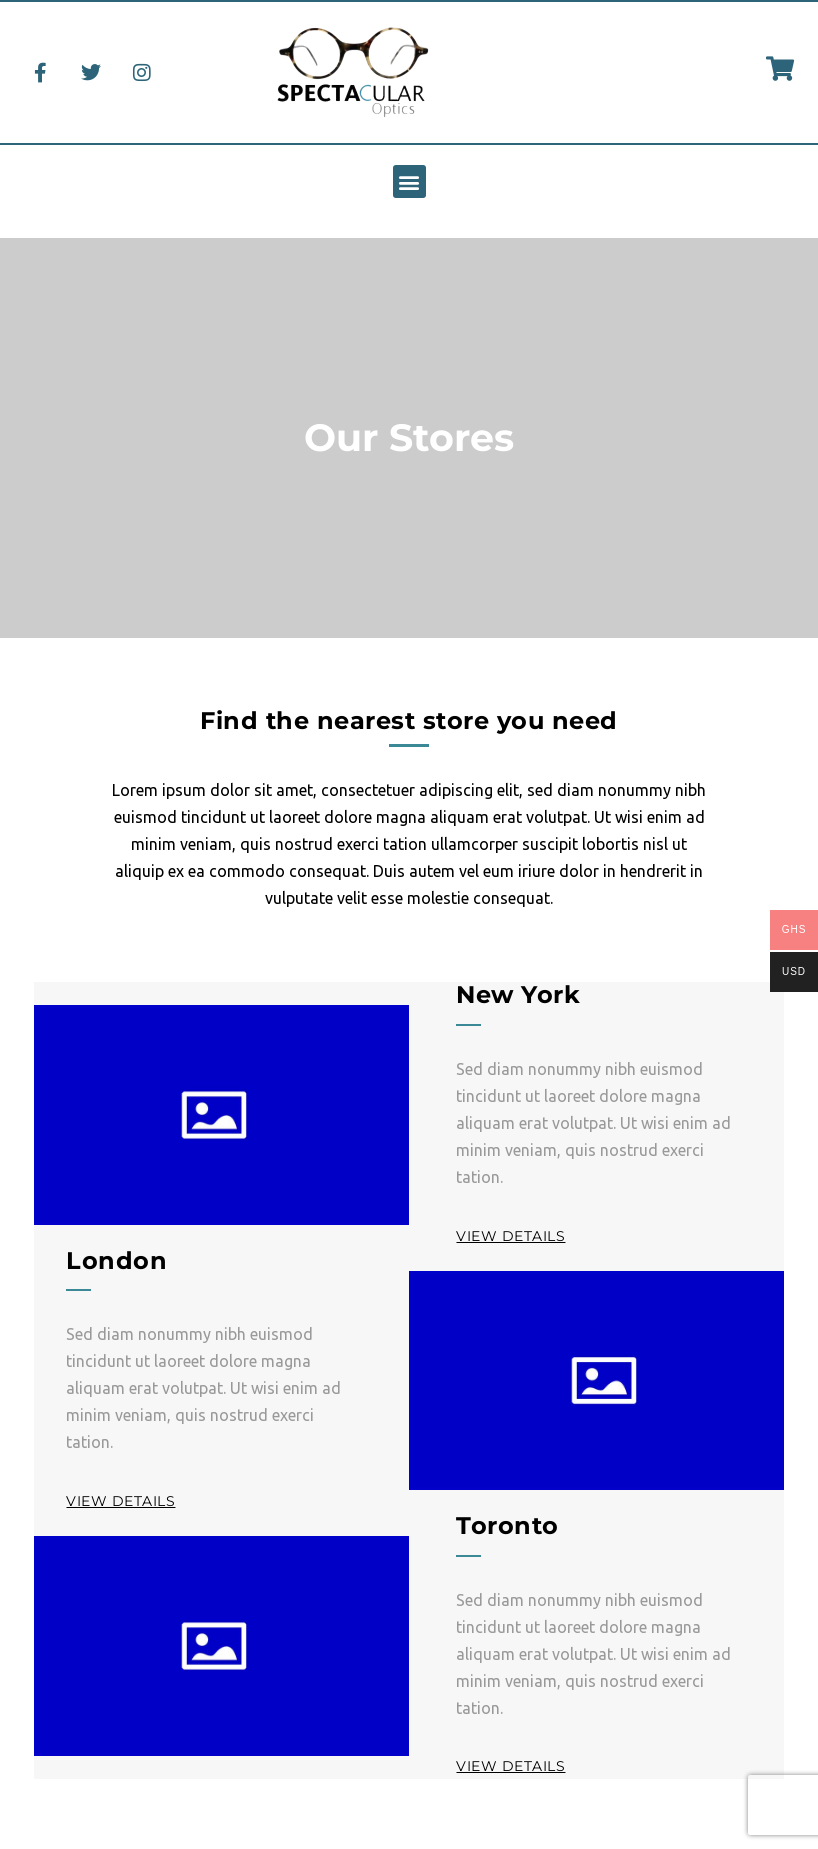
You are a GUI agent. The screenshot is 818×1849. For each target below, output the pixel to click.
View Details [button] (510, 1236)
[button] (409, 181)
